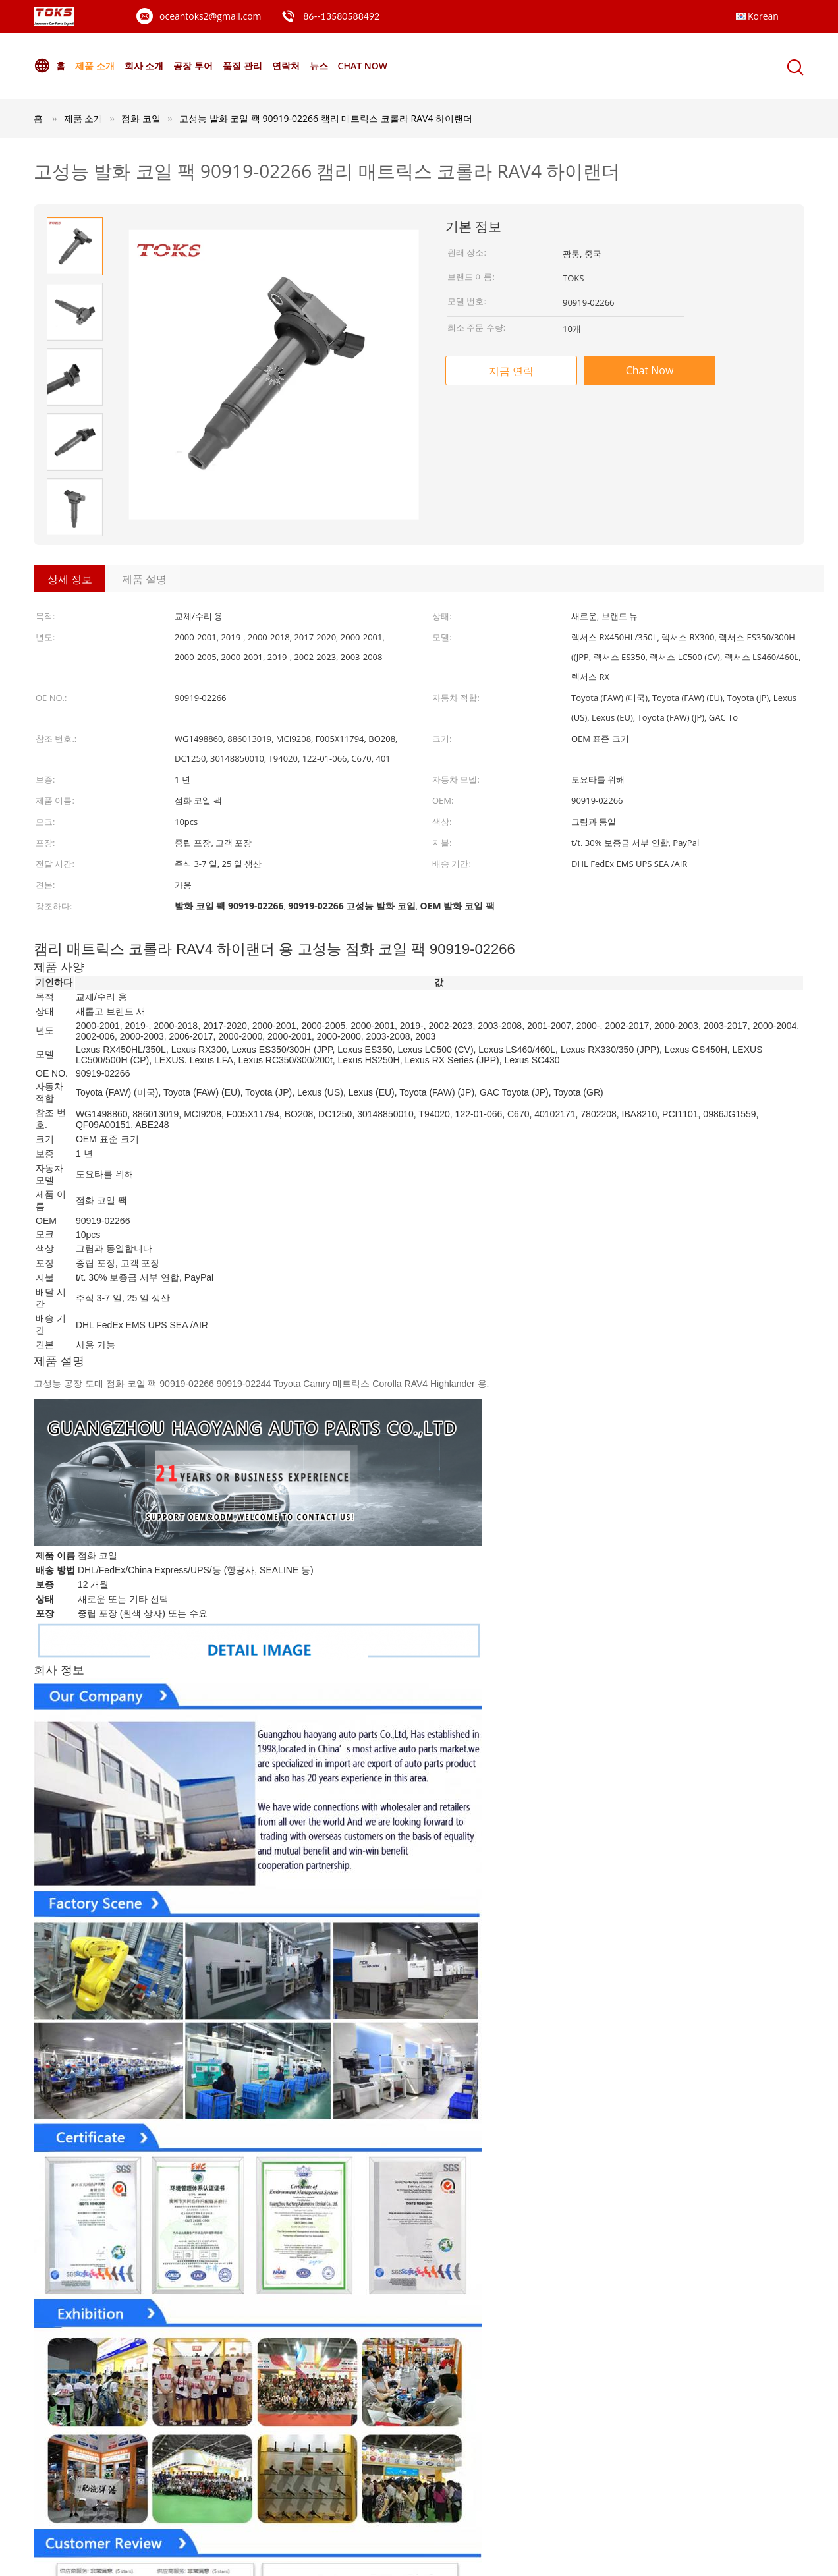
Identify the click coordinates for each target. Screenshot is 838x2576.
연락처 (286, 65)
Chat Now (362, 65)
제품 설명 (144, 579)
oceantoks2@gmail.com (210, 16)
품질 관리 (242, 65)
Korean (763, 16)
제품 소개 (95, 65)
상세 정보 (69, 579)
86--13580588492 (341, 16)
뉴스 (319, 65)
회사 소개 (144, 65)
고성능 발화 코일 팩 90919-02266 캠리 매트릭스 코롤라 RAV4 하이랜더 (325, 118)
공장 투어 (193, 65)
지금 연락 (511, 371)
